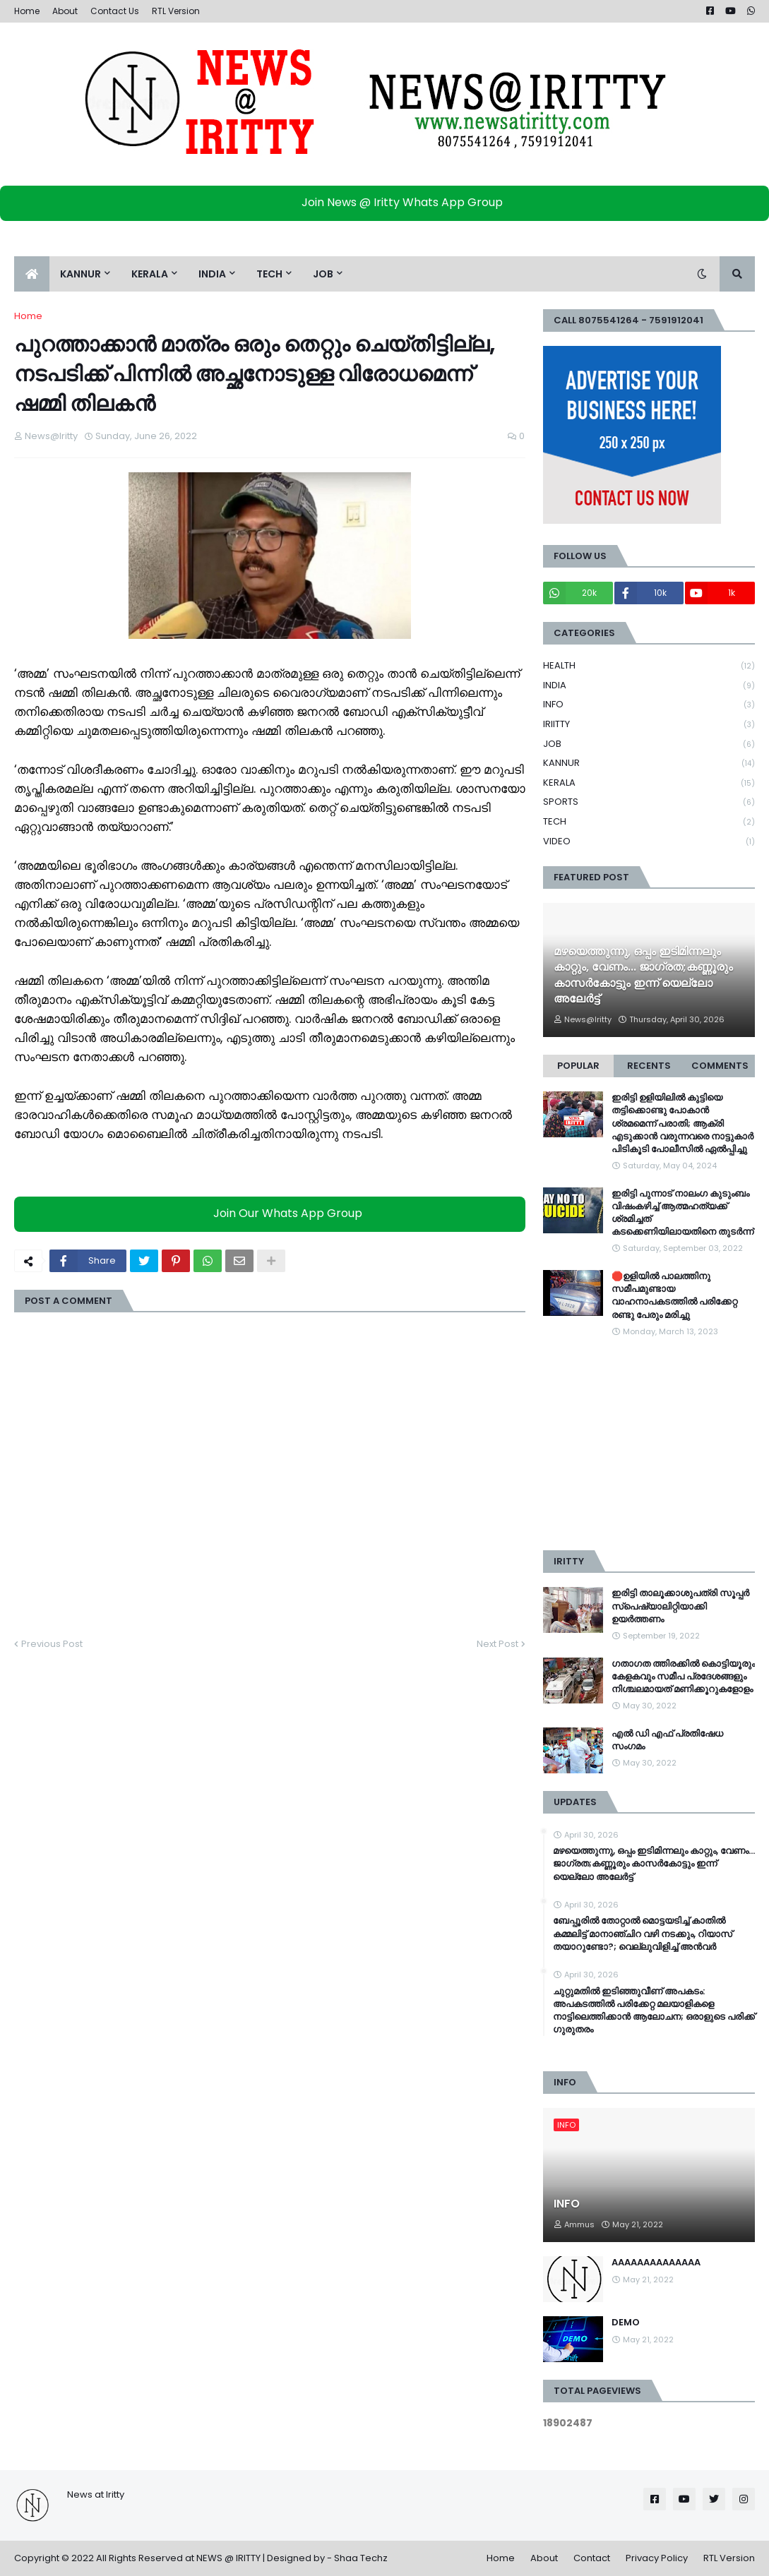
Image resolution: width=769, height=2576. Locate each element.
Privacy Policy (657, 2558)
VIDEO (649, 841)
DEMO (626, 2322)
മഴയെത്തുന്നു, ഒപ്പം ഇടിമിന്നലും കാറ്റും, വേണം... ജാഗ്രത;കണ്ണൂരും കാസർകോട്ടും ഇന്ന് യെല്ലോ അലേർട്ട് (643, 975)
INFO (649, 704)
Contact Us (114, 11)
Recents (649, 1065)
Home (27, 11)
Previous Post (52, 1644)
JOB (649, 744)
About (65, 11)
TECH (649, 822)
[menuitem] (31, 274)
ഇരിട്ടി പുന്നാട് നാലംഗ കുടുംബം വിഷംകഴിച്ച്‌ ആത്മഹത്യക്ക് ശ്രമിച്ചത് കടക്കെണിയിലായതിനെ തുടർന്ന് (682, 1213)
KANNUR (649, 763)
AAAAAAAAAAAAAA (656, 2262)
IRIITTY (649, 724)
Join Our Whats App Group (273, 1213)
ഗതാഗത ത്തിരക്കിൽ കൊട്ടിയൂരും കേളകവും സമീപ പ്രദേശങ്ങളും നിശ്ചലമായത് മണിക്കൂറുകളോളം (683, 1677)
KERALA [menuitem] (149, 274)
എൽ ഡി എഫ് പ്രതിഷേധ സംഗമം (667, 1740)
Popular (578, 1065)
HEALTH (649, 666)
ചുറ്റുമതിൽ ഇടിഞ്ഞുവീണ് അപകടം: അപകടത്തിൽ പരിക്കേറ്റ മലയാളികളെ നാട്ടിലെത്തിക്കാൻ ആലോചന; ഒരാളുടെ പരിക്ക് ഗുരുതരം (654, 2011)
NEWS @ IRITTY (228, 2558)
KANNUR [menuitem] (80, 274)
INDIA (649, 685)
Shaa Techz (361, 2558)
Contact (591, 2558)
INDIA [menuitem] (212, 274)
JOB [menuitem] (323, 274)
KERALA (649, 783)
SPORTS (649, 802)
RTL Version (176, 11)
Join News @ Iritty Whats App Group (388, 202)
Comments (720, 1065)
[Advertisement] (649, 1444)
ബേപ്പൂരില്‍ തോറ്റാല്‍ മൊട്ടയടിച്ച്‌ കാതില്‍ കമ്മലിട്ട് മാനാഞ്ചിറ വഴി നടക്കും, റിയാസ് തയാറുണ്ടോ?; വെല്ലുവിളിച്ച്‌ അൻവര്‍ (642, 1934)
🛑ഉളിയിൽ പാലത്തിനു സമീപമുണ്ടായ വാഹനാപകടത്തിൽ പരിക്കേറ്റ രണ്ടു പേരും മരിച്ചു (674, 1296)
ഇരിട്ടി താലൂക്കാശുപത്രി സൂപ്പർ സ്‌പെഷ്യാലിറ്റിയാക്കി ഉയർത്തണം (680, 1606)
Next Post (497, 1644)
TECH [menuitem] (269, 274)
